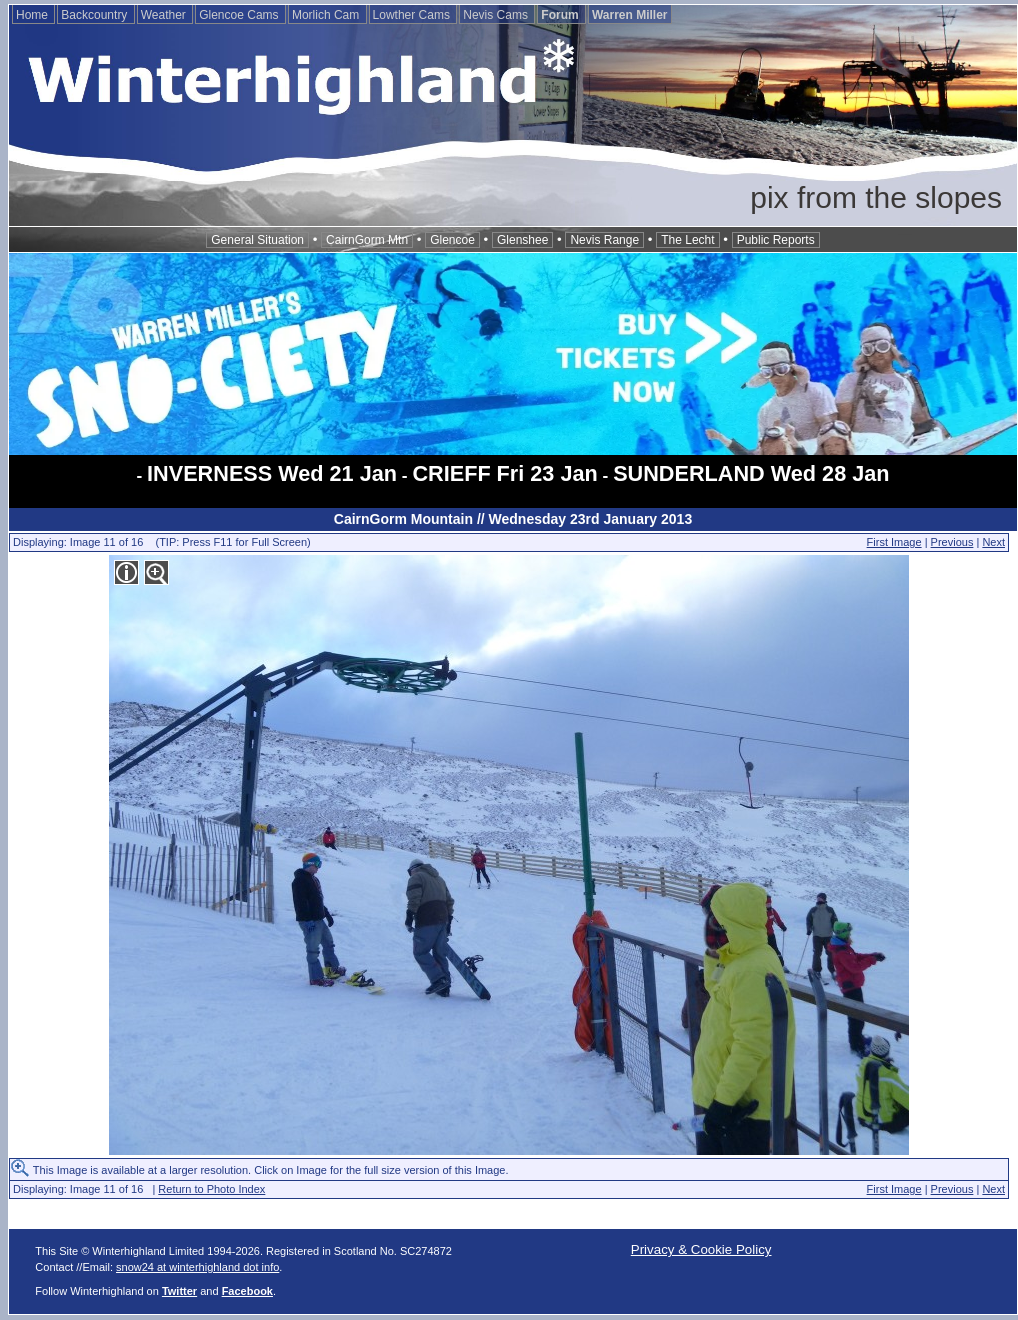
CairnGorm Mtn (367, 240)
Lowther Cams (413, 15)
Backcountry (95, 15)
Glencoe (452, 240)
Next (993, 542)
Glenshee (522, 240)
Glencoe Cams (240, 15)
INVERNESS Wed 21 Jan (272, 473)
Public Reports (776, 240)
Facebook (247, 1291)
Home (33, 15)
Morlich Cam (327, 15)
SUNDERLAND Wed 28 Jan (751, 473)
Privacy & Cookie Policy (701, 1249)
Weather (165, 15)
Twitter (179, 1291)
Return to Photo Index (211, 1189)
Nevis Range (604, 240)
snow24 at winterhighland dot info (197, 1267)
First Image (894, 542)
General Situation (257, 240)
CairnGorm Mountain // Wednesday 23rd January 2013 (513, 519)
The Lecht (687, 240)
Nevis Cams (497, 15)
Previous (952, 542)
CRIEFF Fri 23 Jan (504, 473)
